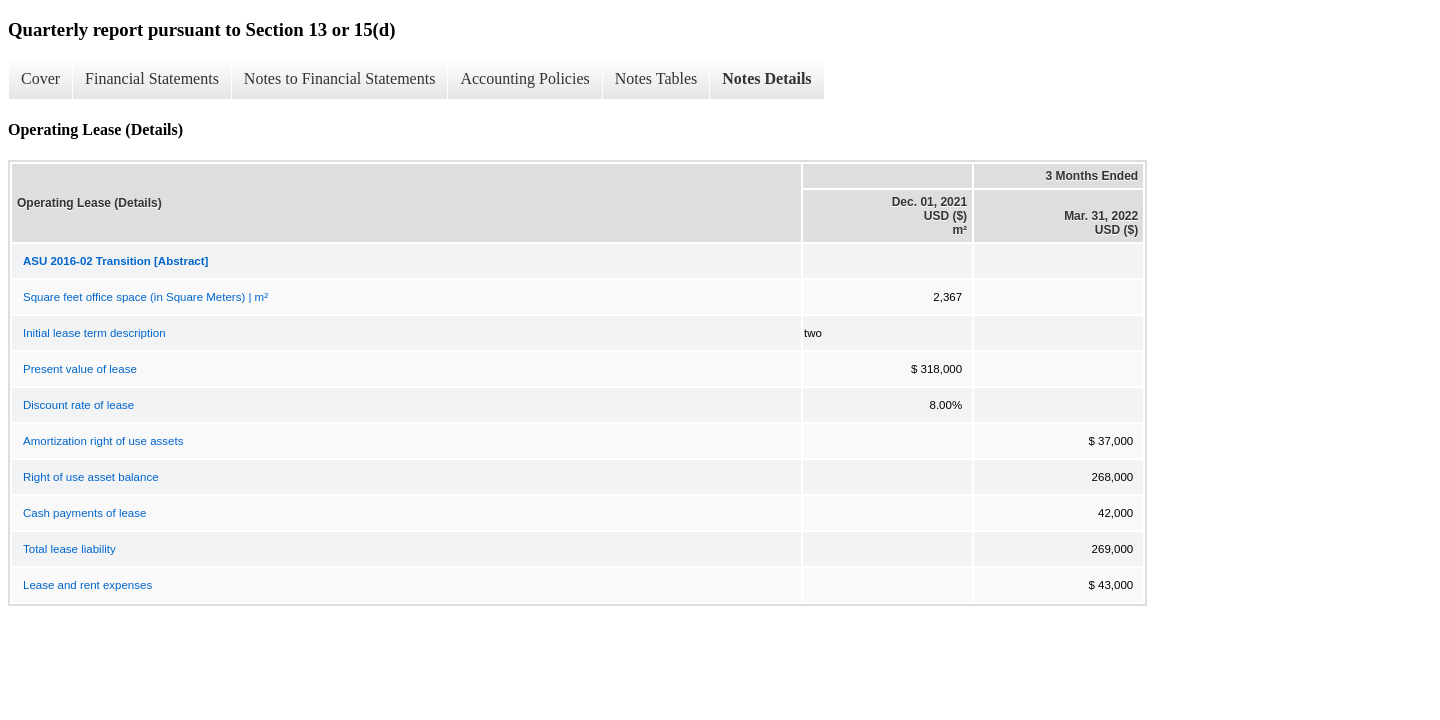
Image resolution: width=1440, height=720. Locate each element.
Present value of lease (80, 369)
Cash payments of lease (84, 513)
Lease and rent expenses (87, 585)
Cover (40, 78)
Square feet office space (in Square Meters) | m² (145, 297)
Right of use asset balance (91, 477)
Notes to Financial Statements (340, 78)
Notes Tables (656, 78)
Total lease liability (69, 549)
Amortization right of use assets (103, 441)
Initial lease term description (94, 333)
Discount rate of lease (78, 405)
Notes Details (766, 78)
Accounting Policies (524, 78)
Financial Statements (152, 78)
